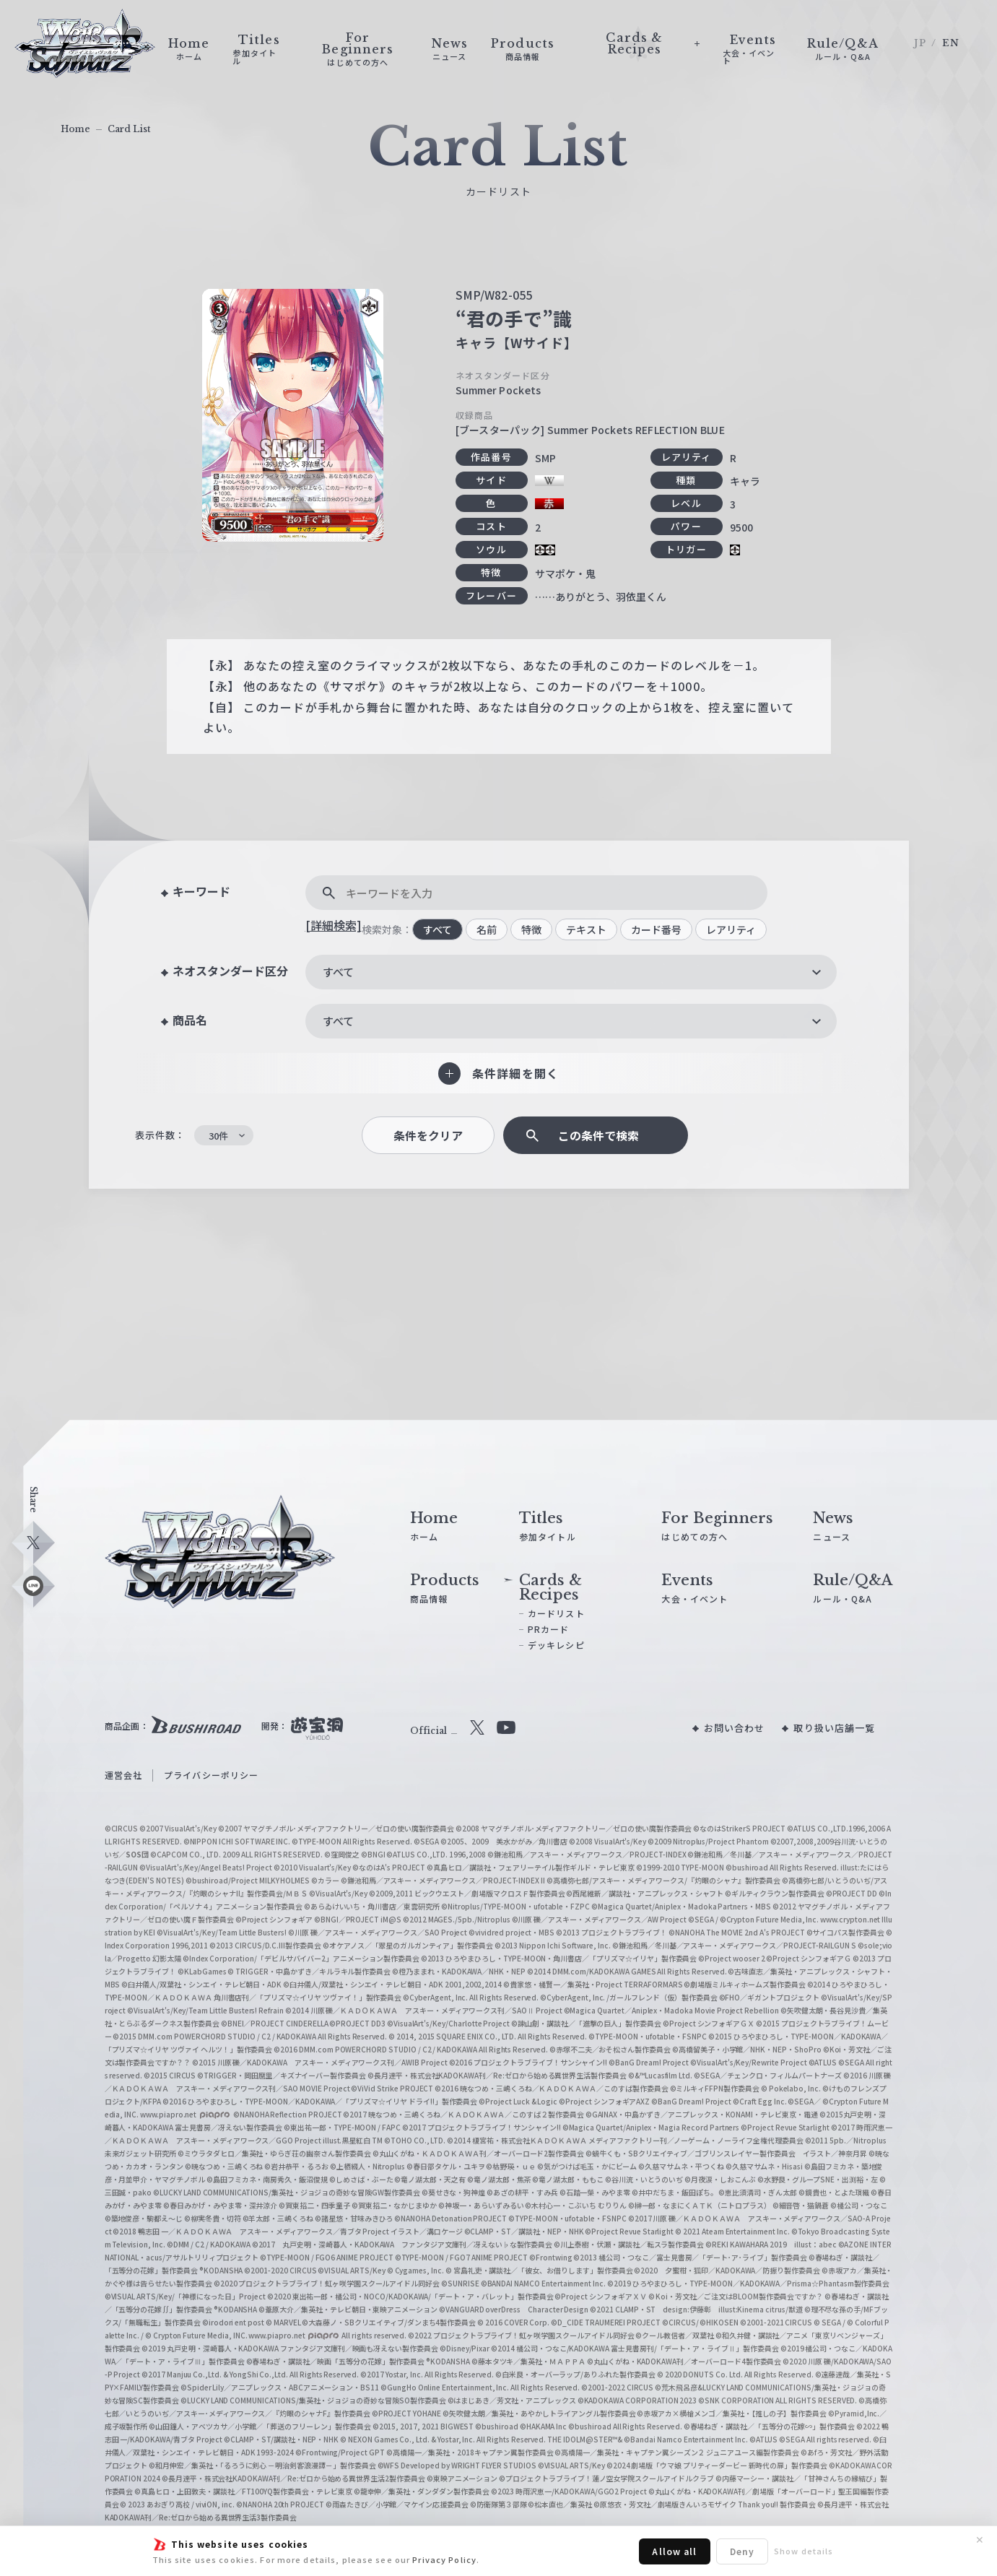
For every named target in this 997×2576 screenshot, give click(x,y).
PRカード (549, 1629)
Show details (803, 2551)
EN (950, 43)
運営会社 (123, 1775)
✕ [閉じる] (979, 2540)
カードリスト (556, 1613)
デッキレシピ (556, 1645)
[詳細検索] (333, 925)
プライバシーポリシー (211, 1775)
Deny (742, 2551)
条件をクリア (428, 1135)
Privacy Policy (444, 2559)
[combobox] (571, 972)
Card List (129, 128)
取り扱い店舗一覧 (834, 1728)
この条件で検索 (598, 1135)
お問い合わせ (734, 1728)
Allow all (674, 2551)
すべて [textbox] (338, 971)
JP (920, 43)
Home (75, 128)
